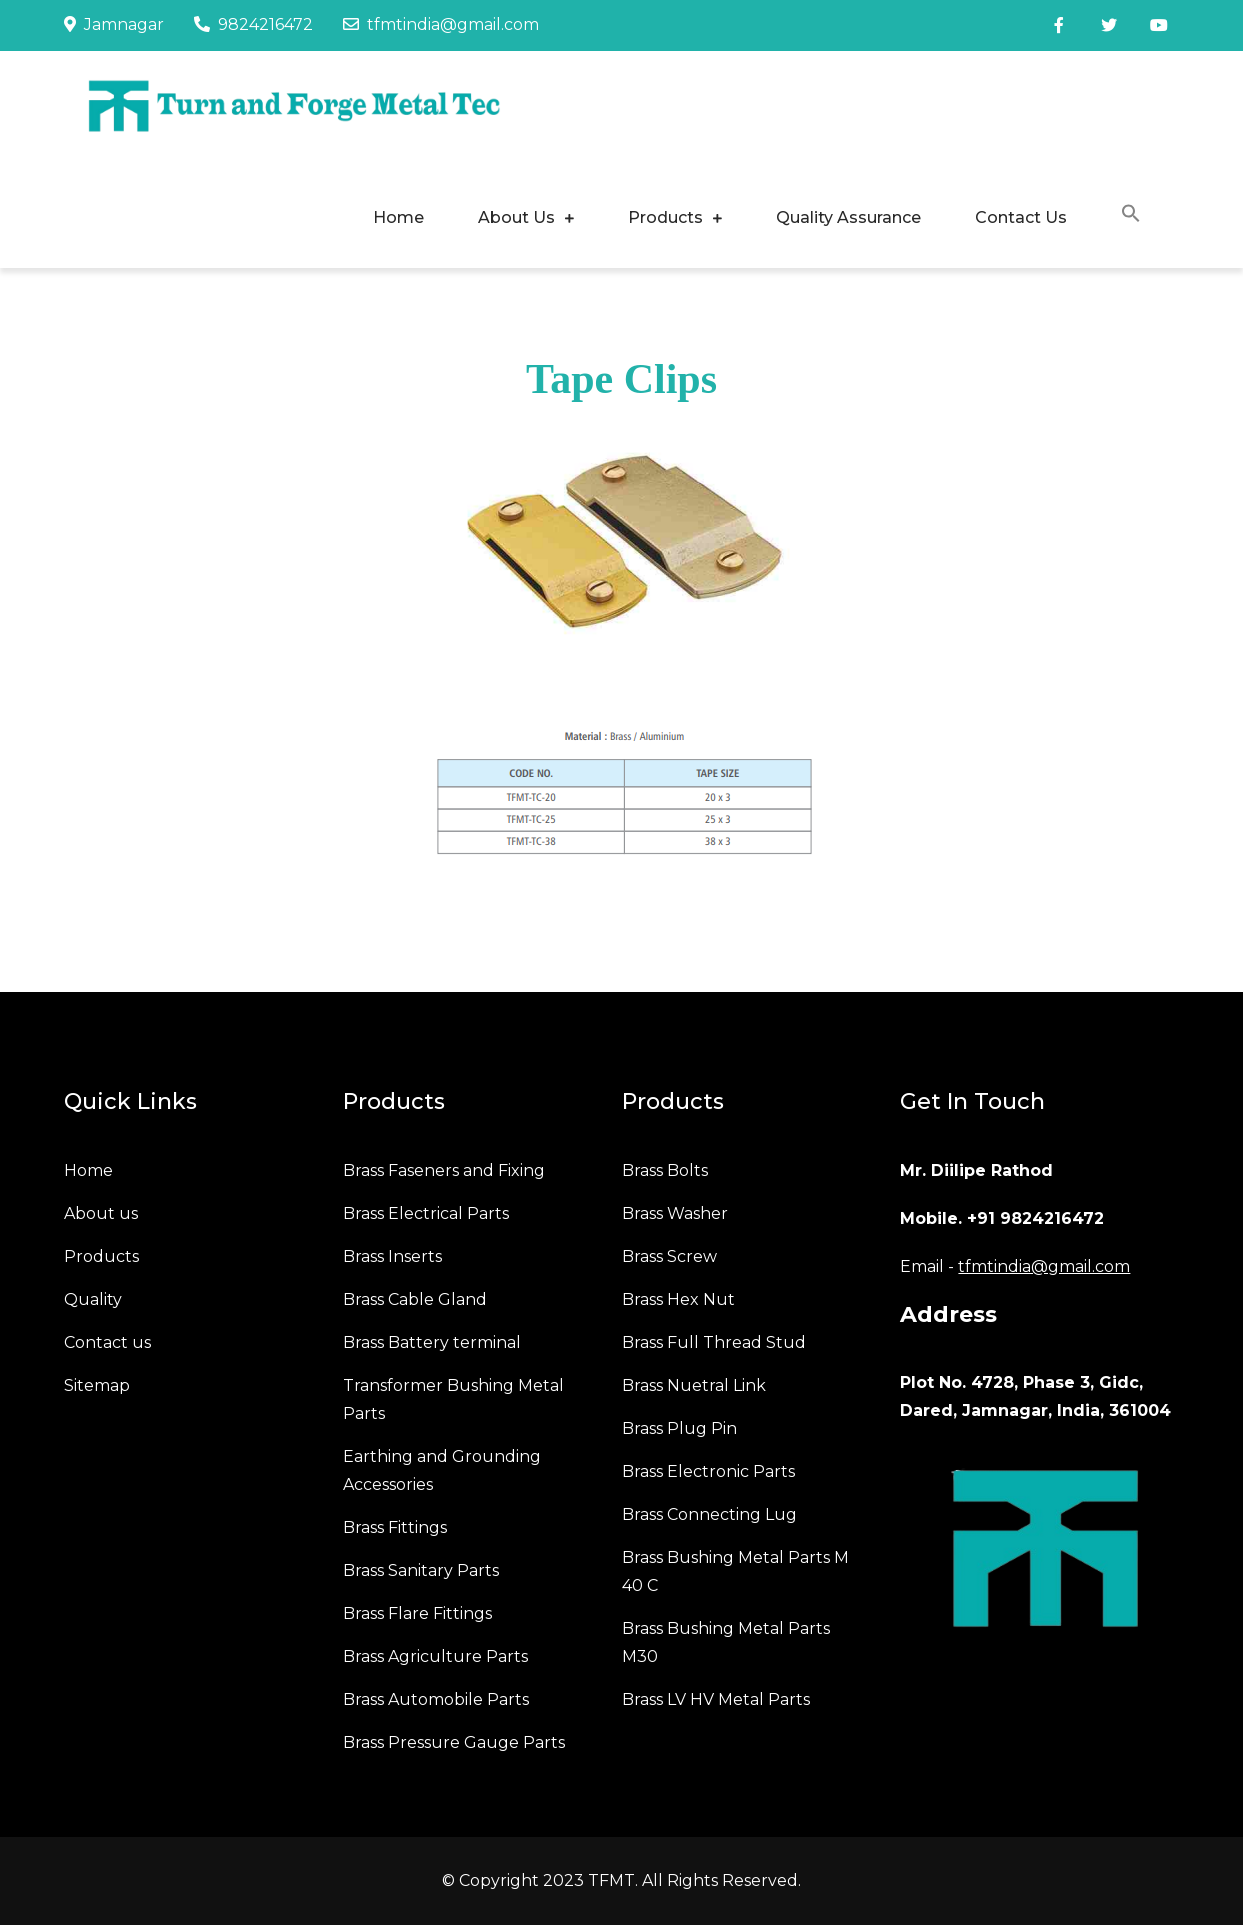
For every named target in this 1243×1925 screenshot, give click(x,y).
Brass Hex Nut (678, 1299)
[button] (1131, 216)
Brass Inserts (392, 1256)
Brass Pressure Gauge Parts (454, 1742)
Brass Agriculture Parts (435, 1656)
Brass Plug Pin (679, 1428)
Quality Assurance (848, 217)
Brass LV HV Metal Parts (716, 1699)
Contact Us (1021, 217)
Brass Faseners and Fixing (444, 1170)
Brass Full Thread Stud (714, 1342)
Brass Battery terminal (432, 1342)
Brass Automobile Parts (436, 1699)
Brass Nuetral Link (694, 1385)
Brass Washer (675, 1213)
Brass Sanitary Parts (421, 1570)
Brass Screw (669, 1256)
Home (398, 217)
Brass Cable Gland (415, 1299)
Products (665, 217)
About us (101, 1213)
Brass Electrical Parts (426, 1213)
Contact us (107, 1342)
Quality (93, 1299)
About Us (516, 217)
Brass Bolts (665, 1170)
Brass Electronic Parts (708, 1471)
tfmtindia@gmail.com (441, 24)
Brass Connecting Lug (709, 1514)
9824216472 (253, 24)
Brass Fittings (395, 1527)
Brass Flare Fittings (417, 1613)
